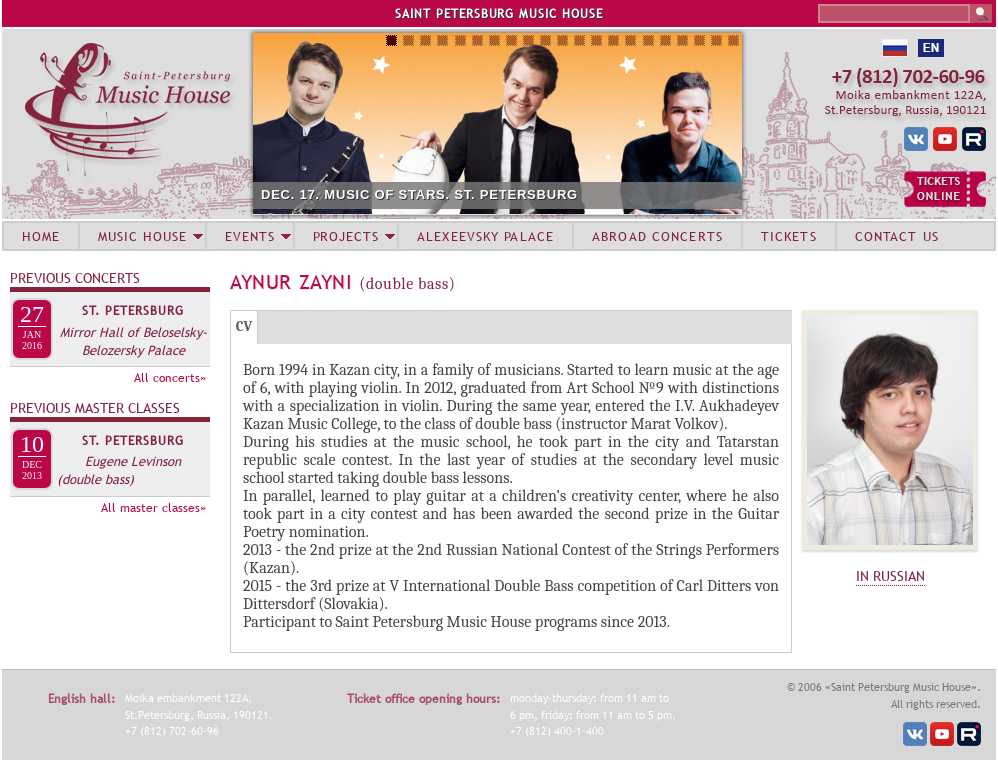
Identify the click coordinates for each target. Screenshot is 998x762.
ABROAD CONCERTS (657, 236)
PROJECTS (346, 236)
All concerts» (170, 378)
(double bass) (95, 479)
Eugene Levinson (133, 461)
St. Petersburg (133, 311)
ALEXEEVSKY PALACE (485, 236)
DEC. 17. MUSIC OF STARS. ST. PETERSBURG (419, 194)
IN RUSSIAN (890, 576)
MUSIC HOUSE (142, 236)
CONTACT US (897, 236)
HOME (41, 236)
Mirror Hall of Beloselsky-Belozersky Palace (133, 341)
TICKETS (789, 236)
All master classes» (153, 508)
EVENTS (250, 236)
